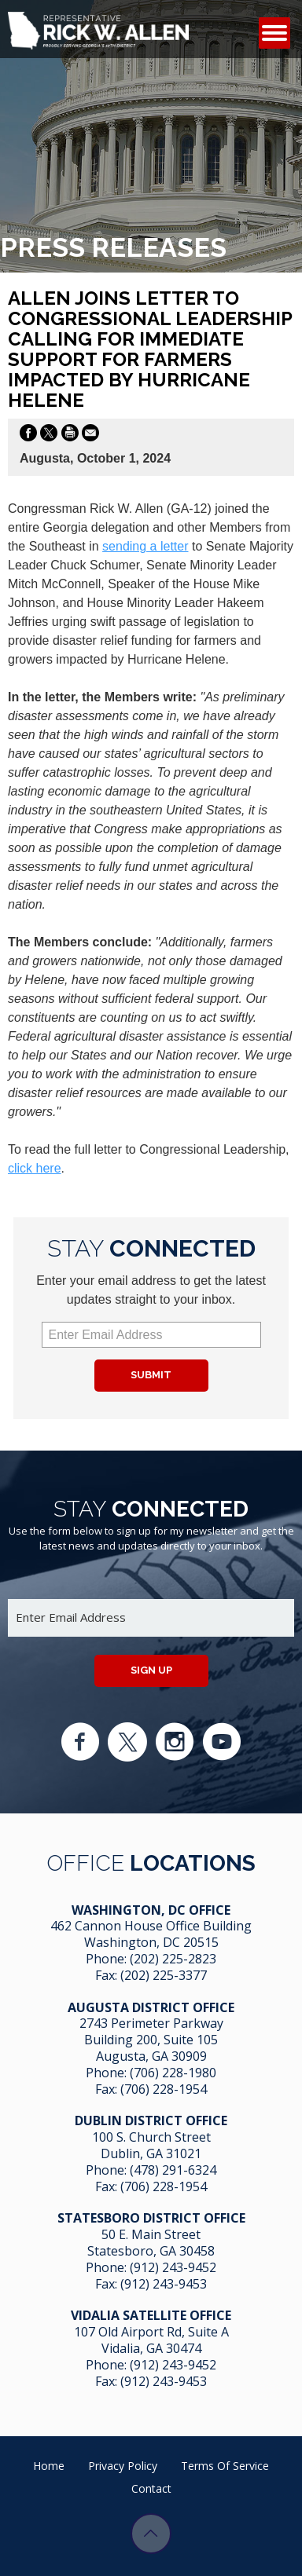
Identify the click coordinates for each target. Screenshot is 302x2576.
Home (48, 2465)
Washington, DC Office (151, 1910)
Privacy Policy (122, 2465)
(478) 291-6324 (173, 2170)
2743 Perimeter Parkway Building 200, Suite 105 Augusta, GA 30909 (151, 2039)
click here (34, 1168)
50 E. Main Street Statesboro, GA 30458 (151, 2242)
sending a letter (145, 546)
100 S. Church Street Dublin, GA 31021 (151, 2145)
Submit (151, 1375)
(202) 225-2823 (173, 1958)
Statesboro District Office (151, 2218)
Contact (151, 2488)
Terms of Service (225, 2465)
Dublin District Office (151, 2120)
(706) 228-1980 (173, 2072)
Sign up (151, 1670)
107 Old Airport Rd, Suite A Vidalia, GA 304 (151, 2340)
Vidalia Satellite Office (151, 2315)
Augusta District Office (151, 2007)
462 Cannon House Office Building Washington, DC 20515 (151, 1934)
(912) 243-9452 (173, 2267)
